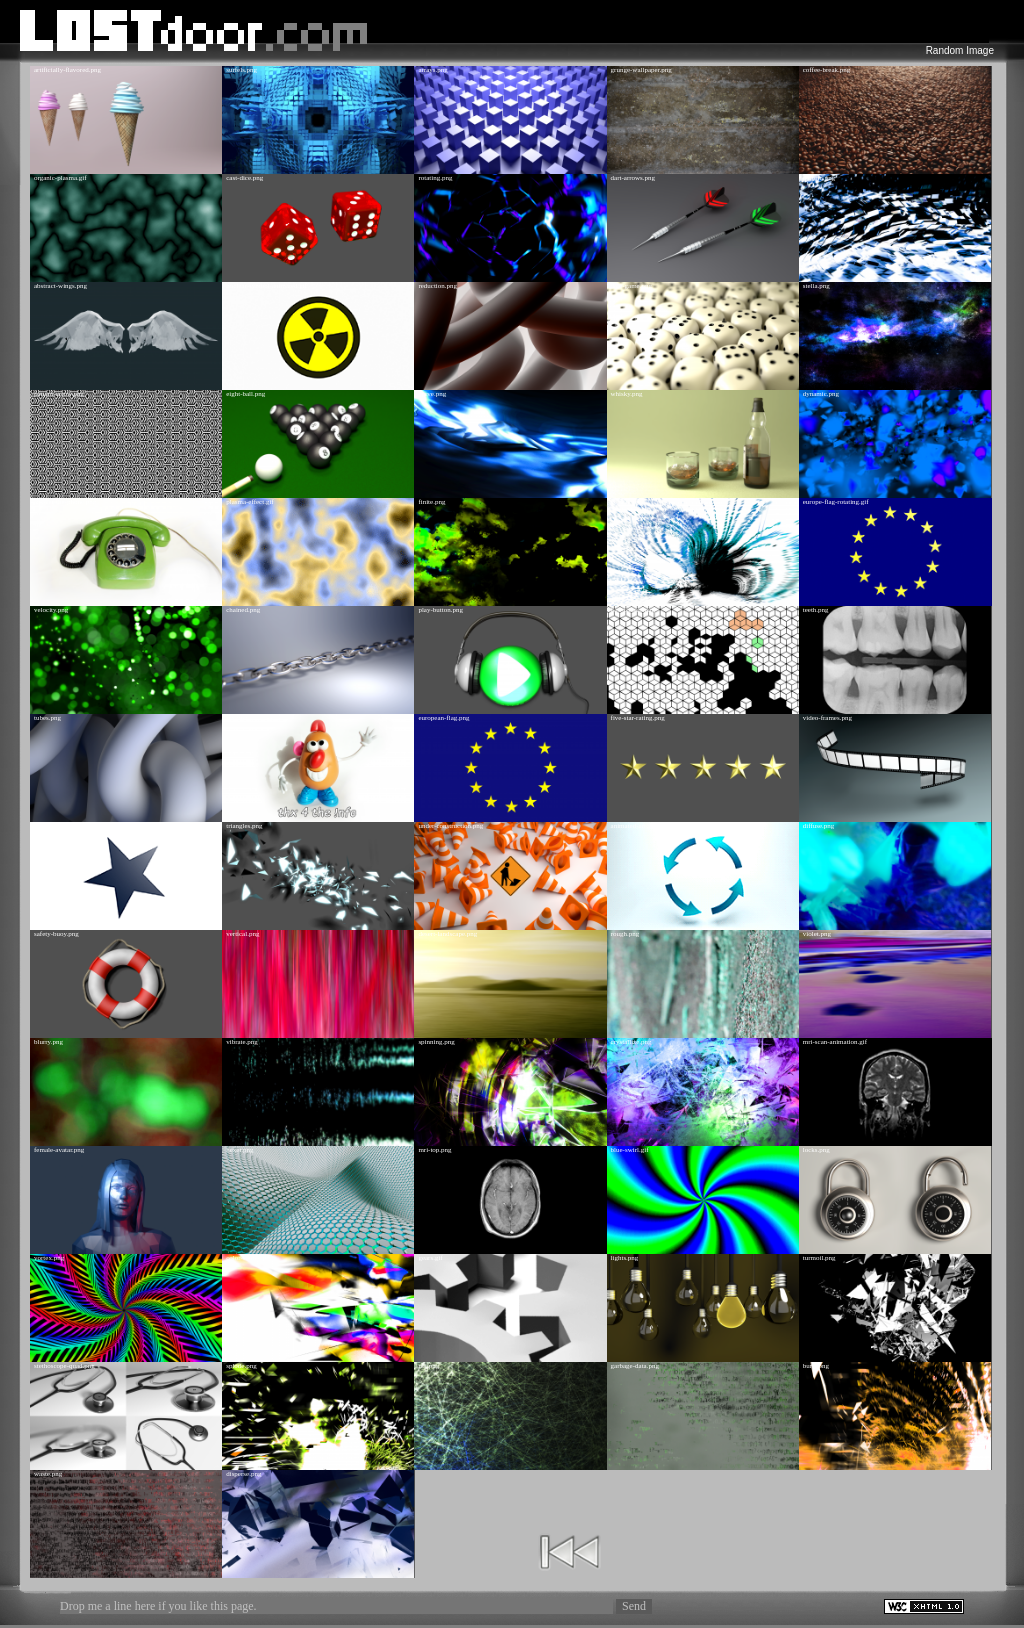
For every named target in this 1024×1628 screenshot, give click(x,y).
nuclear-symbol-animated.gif (266, 286)
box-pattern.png (633, 610)
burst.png (816, 1366)
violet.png (817, 934)
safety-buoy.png (56, 934)
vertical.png (242, 934)
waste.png (48, 1474)
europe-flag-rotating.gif (836, 502)
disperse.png (243, 1474)
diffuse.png (819, 826)
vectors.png (627, 502)
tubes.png (47, 718)
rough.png (625, 934)
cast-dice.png (244, 178)
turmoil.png (819, 1258)
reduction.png (437, 286)
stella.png (816, 286)
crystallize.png (631, 1042)
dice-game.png (631, 286)
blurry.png (48, 1042)
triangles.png (244, 826)
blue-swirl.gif (630, 1150)
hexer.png (239, 1150)
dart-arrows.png (633, 178)
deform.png (819, 178)
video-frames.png (827, 718)
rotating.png (435, 178)
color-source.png (249, 1258)
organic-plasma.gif (60, 178)
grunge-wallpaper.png (641, 70)
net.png (428, 1366)
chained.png (243, 610)
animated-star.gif (57, 826)
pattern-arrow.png (59, 394)
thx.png (236, 718)
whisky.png (627, 394)
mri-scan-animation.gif (835, 1042)
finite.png (431, 502)
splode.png (241, 1366)
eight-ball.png (245, 394)
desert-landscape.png (447, 934)
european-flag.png (443, 718)
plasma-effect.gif (250, 502)
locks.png (816, 1150)
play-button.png (440, 610)
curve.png (432, 394)
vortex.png (49, 1258)
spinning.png (436, 1042)
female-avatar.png (59, 1150)
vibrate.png (242, 1042)
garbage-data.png (635, 1366)
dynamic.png (821, 394)
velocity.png (51, 610)
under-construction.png (450, 826)
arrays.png (432, 70)
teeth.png (816, 610)
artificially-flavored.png (67, 70)
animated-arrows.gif (639, 826)
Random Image (960, 50)
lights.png (625, 1258)
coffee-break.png (826, 70)
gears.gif (430, 1258)
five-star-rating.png (638, 718)
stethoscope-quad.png (64, 1366)
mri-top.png (434, 1150)
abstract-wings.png (60, 286)
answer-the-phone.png (65, 502)
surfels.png (241, 70)
